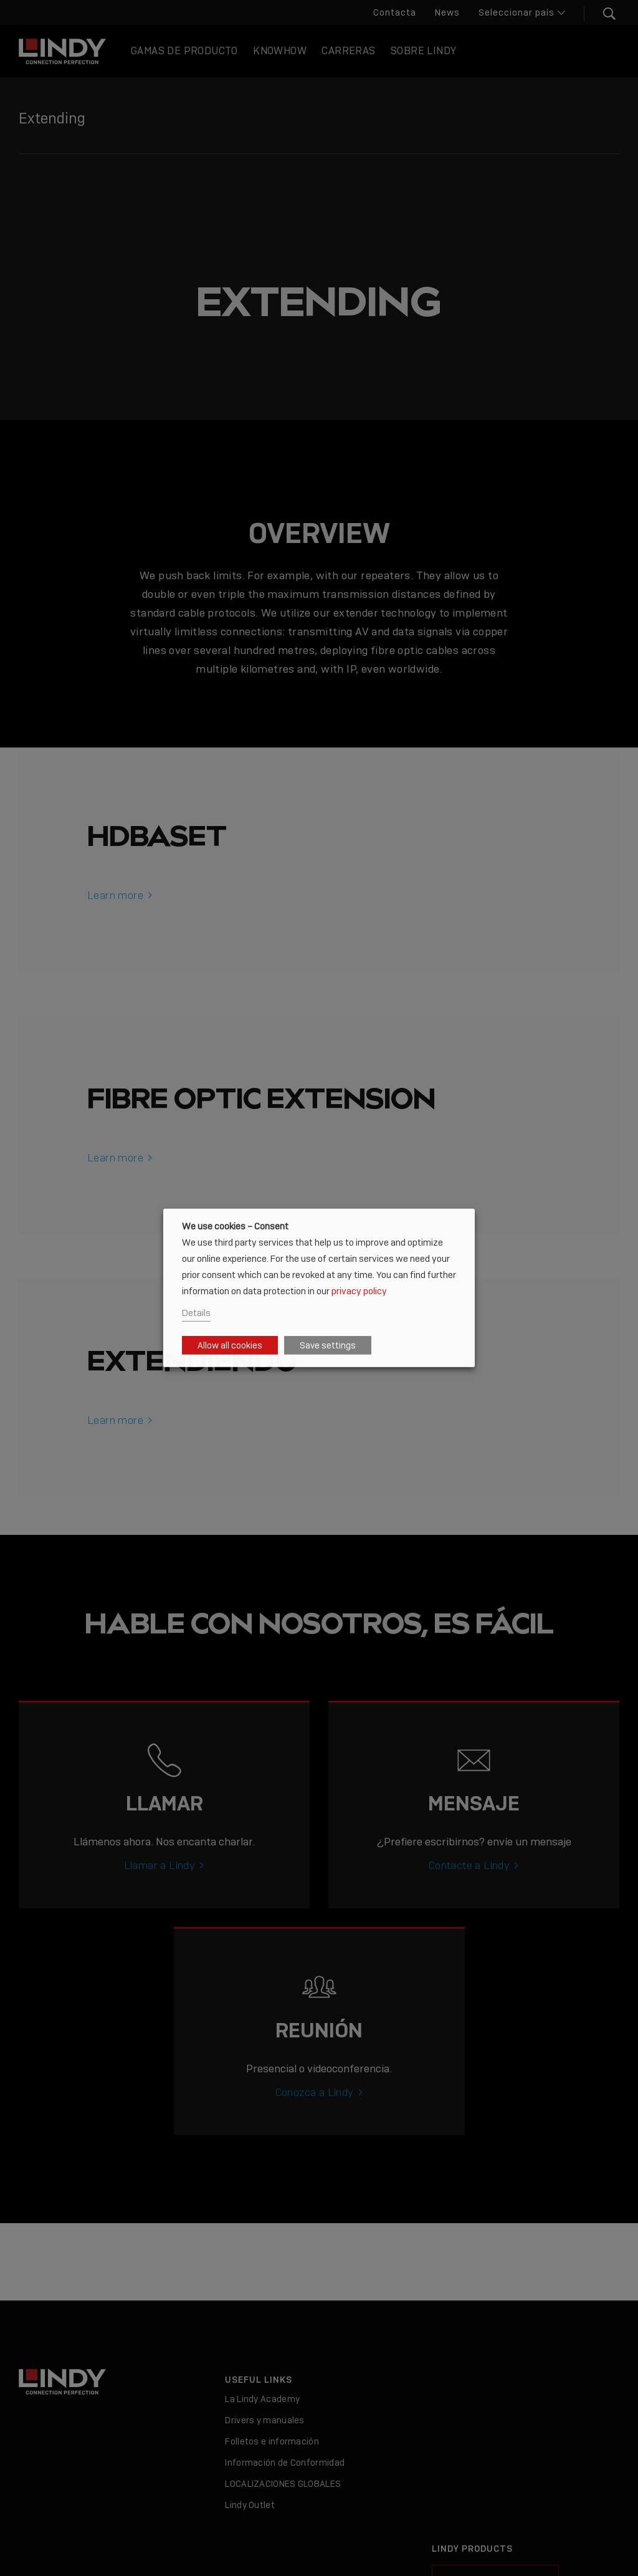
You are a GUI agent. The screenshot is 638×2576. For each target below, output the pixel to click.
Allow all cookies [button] (230, 1345)
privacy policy (359, 1290)
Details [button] (196, 1313)
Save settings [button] (328, 1345)
